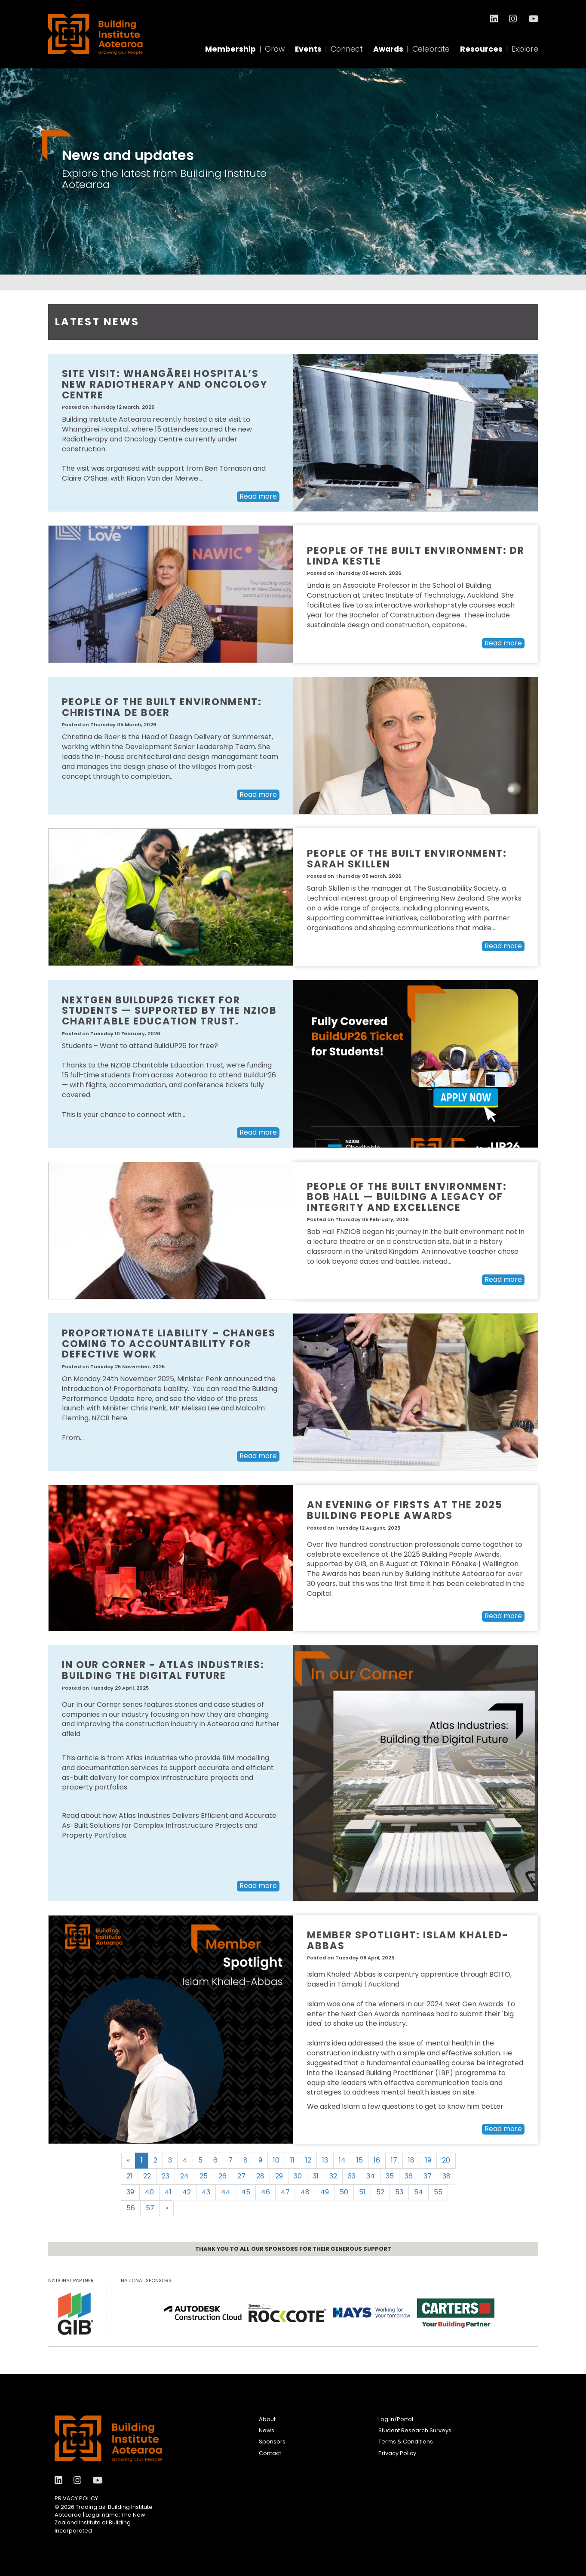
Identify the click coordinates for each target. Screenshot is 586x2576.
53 (399, 2192)
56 (130, 2208)
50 (344, 2192)
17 (394, 2160)
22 (147, 2176)
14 (342, 2160)
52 (380, 2192)
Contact (270, 2453)
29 (279, 2176)
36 (409, 2176)
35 (390, 2176)
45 (245, 2192)
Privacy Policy (76, 2498)
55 (438, 2192)
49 (324, 2192)
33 (352, 2176)
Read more (258, 496)
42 (186, 2192)
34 (370, 2176)
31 (316, 2176)
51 (362, 2192)
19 (428, 2160)
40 (149, 2192)
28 (260, 2176)
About (267, 2419)
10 (276, 2160)
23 (165, 2176)
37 (427, 2176)
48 (305, 2192)
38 (446, 2176)
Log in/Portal (395, 2419)
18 (411, 2160)
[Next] (167, 2208)
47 (285, 2192)
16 (377, 2160)
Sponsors (272, 2441)
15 (359, 2160)
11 (292, 2160)
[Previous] (128, 2161)
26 (222, 2176)
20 (446, 2160)
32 (333, 2176)
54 (418, 2192)
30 (298, 2176)
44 (225, 2192)
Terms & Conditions (405, 2441)
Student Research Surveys (414, 2430)
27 (241, 2176)
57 (150, 2208)
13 (325, 2160)
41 (168, 2192)
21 (129, 2176)
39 (130, 2192)
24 (184, 2176)
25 (203, 2176)
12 (308, 2160)
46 (265, 2192)
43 (206, 2192)
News (266, 2430)
